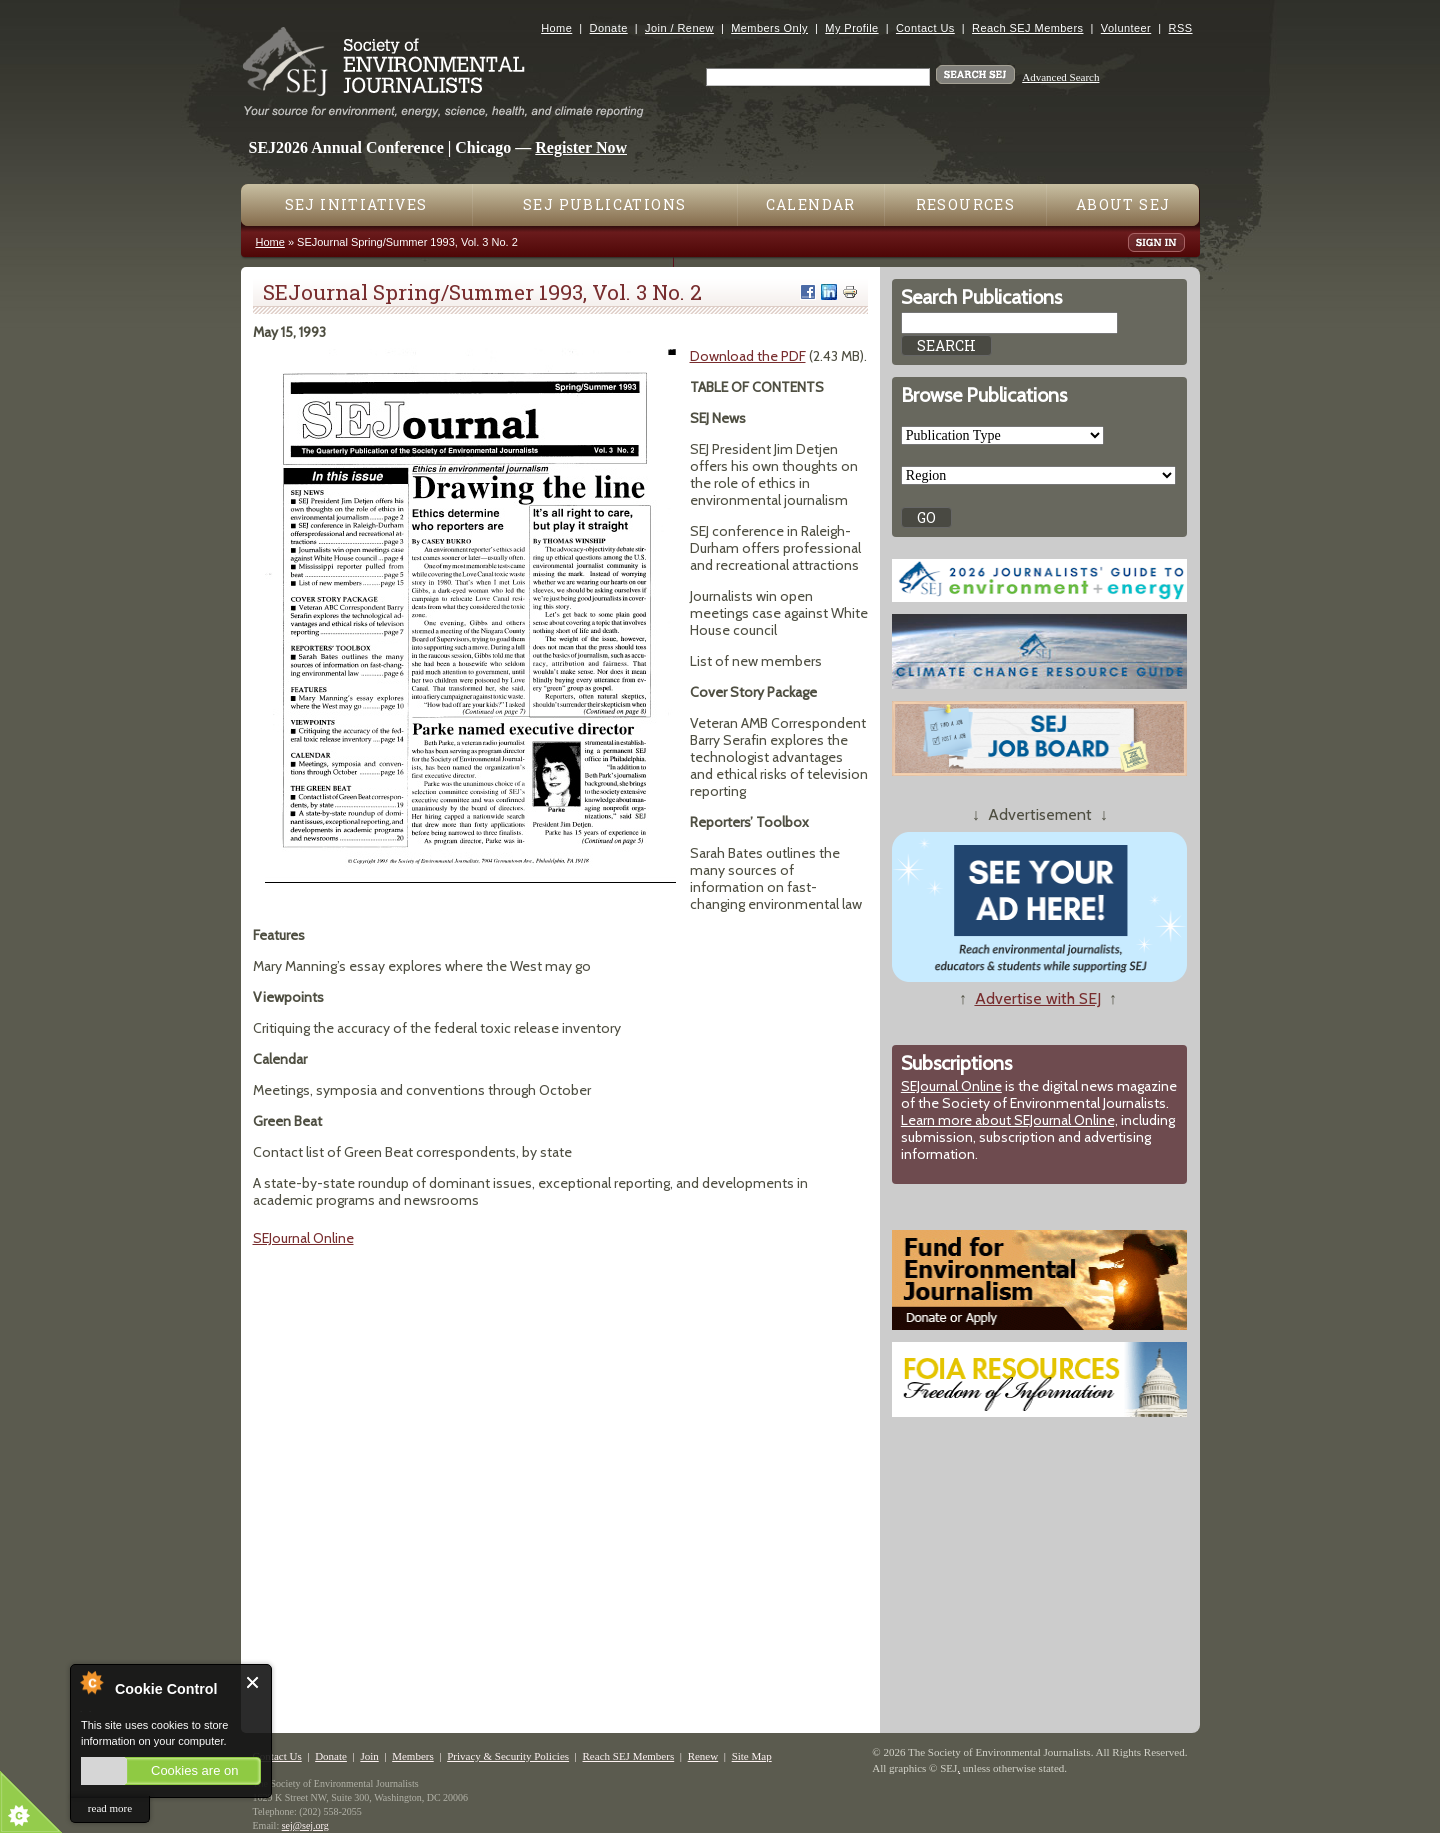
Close (253, 1682)
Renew (703, 1756)
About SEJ (1123, 204)
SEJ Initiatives (356, 204)
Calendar (811, 204)
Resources (966, 204)
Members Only (769, 28)
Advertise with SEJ (1038, 998)
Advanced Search (1060, 77)
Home (556, 28)
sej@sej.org (305, 1825)
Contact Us (925, 28)
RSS (1181, 28)
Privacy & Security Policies (508, 1756)
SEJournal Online (303, 1238)
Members (413, 1756)
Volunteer (1126, 28)
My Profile (851, 28)
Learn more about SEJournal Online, (1009, 1120)
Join (369, 1756)
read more (110, 1808)
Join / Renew (679, 28)
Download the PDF (748, 356)
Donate (609, 28)
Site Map (752, 1756)
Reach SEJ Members (1027, 28)
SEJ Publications (604, 204)
